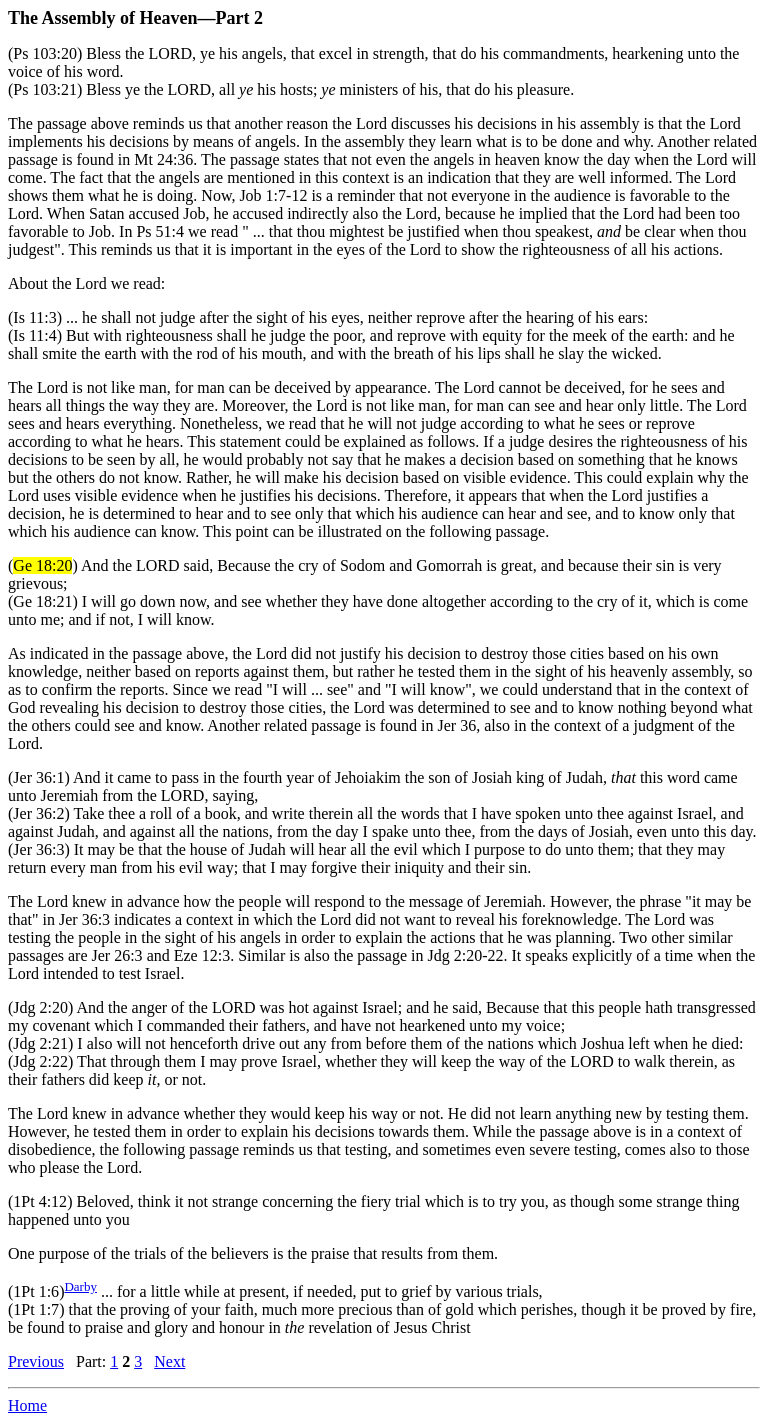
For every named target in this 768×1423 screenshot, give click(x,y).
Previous (36, 1361)
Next (169, 1361)
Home (27, 1405)
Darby (80, 1286)
